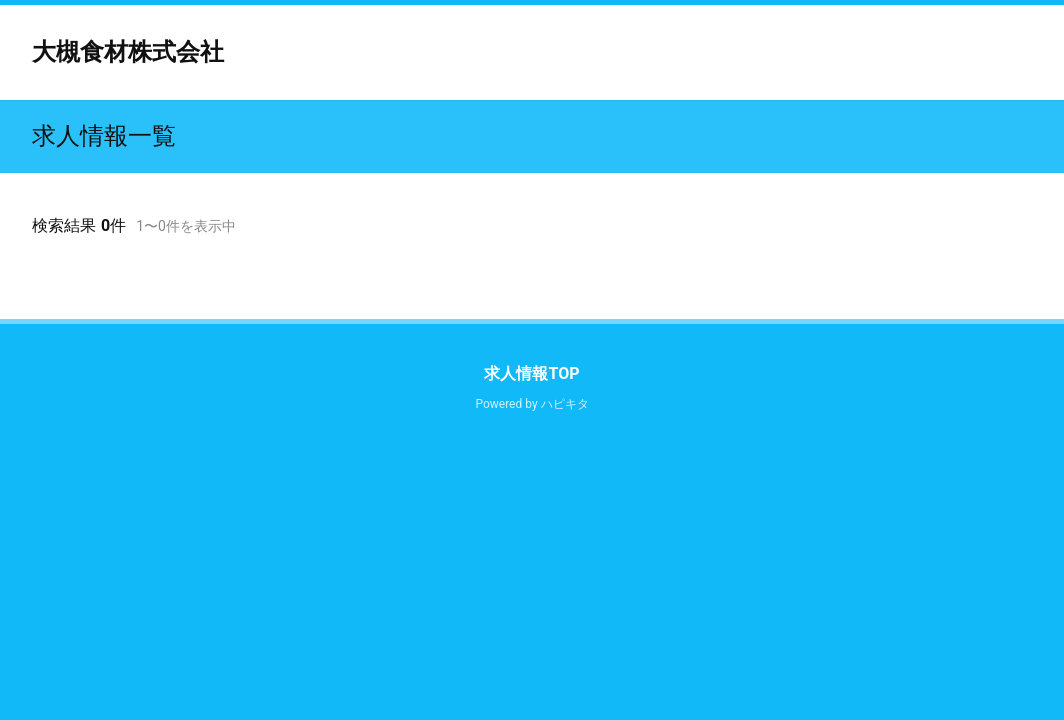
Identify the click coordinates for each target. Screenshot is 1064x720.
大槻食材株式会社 (128, 52)
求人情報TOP (531, 373)
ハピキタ (565, 404)
